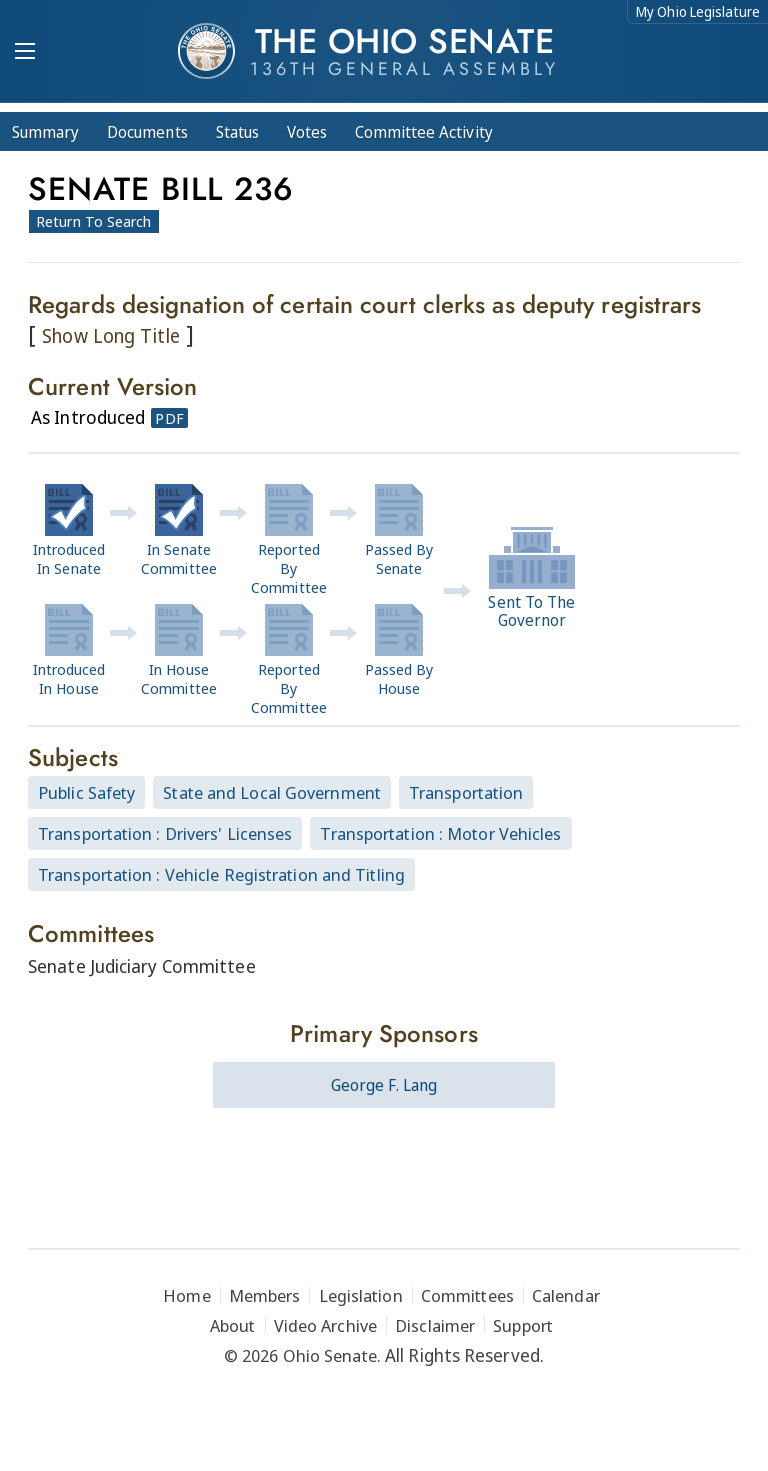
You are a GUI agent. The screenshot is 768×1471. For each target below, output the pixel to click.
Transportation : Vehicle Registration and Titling (221, 874)
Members (265, 1295)
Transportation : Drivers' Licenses (165, 833)
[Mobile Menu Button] (25, 53)
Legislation (361, 1295)
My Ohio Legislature (698, 11)
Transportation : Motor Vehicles (440, 833)
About (233, 1325)
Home (186, 1295)
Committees (467, 1295)
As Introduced (88, 417)
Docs (147, 132)
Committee (424, 132)
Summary (45, 132)
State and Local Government (272, 792)
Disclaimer (435, 1325)
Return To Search (94, 221)
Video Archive (325, 1325)
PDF (169, 418)
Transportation (466, 792)
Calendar (566, 1295)
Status (237, 132)
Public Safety (86, 792)
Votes (307, 132)
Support (523, 1325)
